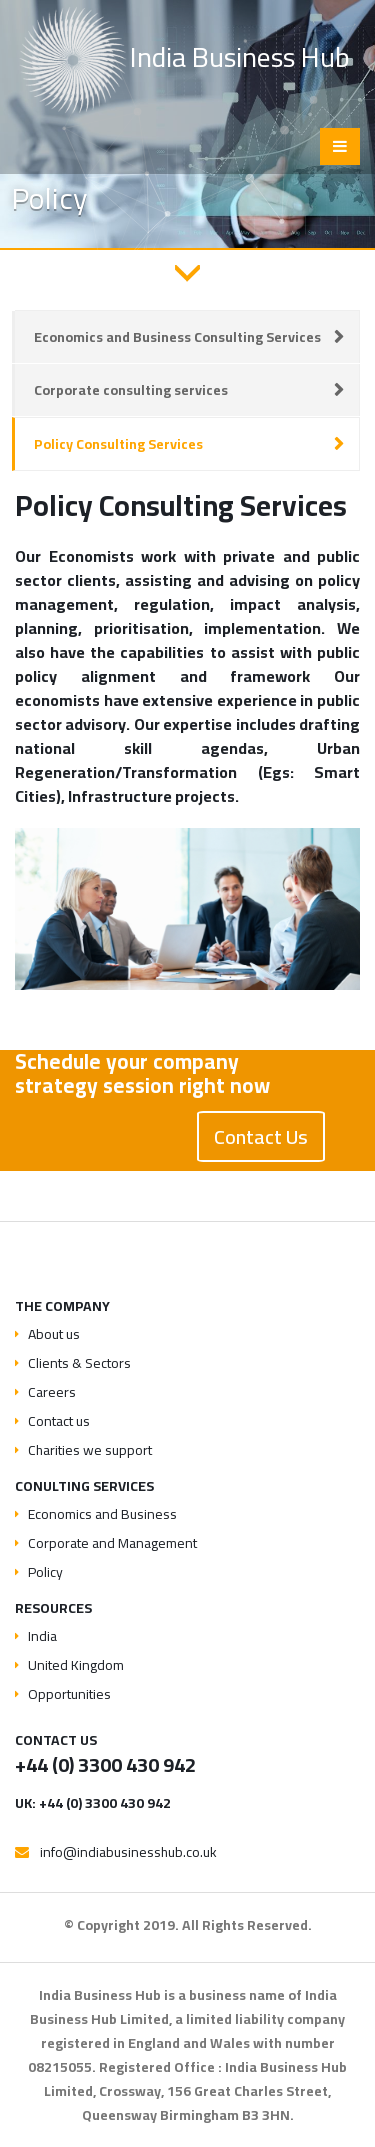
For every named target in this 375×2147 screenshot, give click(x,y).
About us (54, 1334)
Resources (53, 1608)
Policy (45, 1572)
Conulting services (84, 1486)
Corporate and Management (112, 1543)
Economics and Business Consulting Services (177, 337)
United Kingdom (76, 1665)
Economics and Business (102, 1514)
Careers (52, 1392)
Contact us (59, 1421)
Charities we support (90, 1450)
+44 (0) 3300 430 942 (105, 1764)
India (42, 1636)
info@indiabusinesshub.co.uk (128, 1852)
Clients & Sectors (79, 1363)
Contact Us (261, 1136)
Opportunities (69, 1694)
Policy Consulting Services (118, 444)
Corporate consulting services (131, 390)
